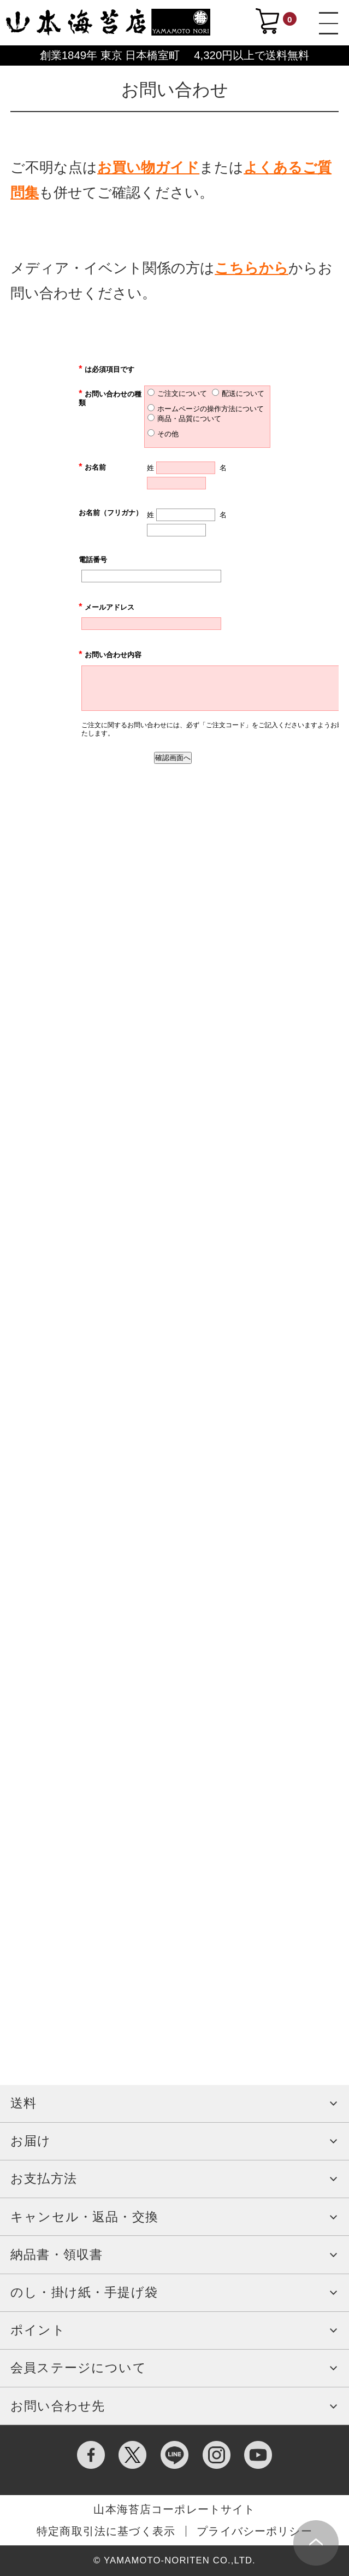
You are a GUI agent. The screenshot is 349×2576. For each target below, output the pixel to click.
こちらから (251, 268)
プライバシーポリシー (254, 2531)
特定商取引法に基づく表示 (106, 2531)
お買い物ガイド (148, 167)
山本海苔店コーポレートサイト (174, 2509)
